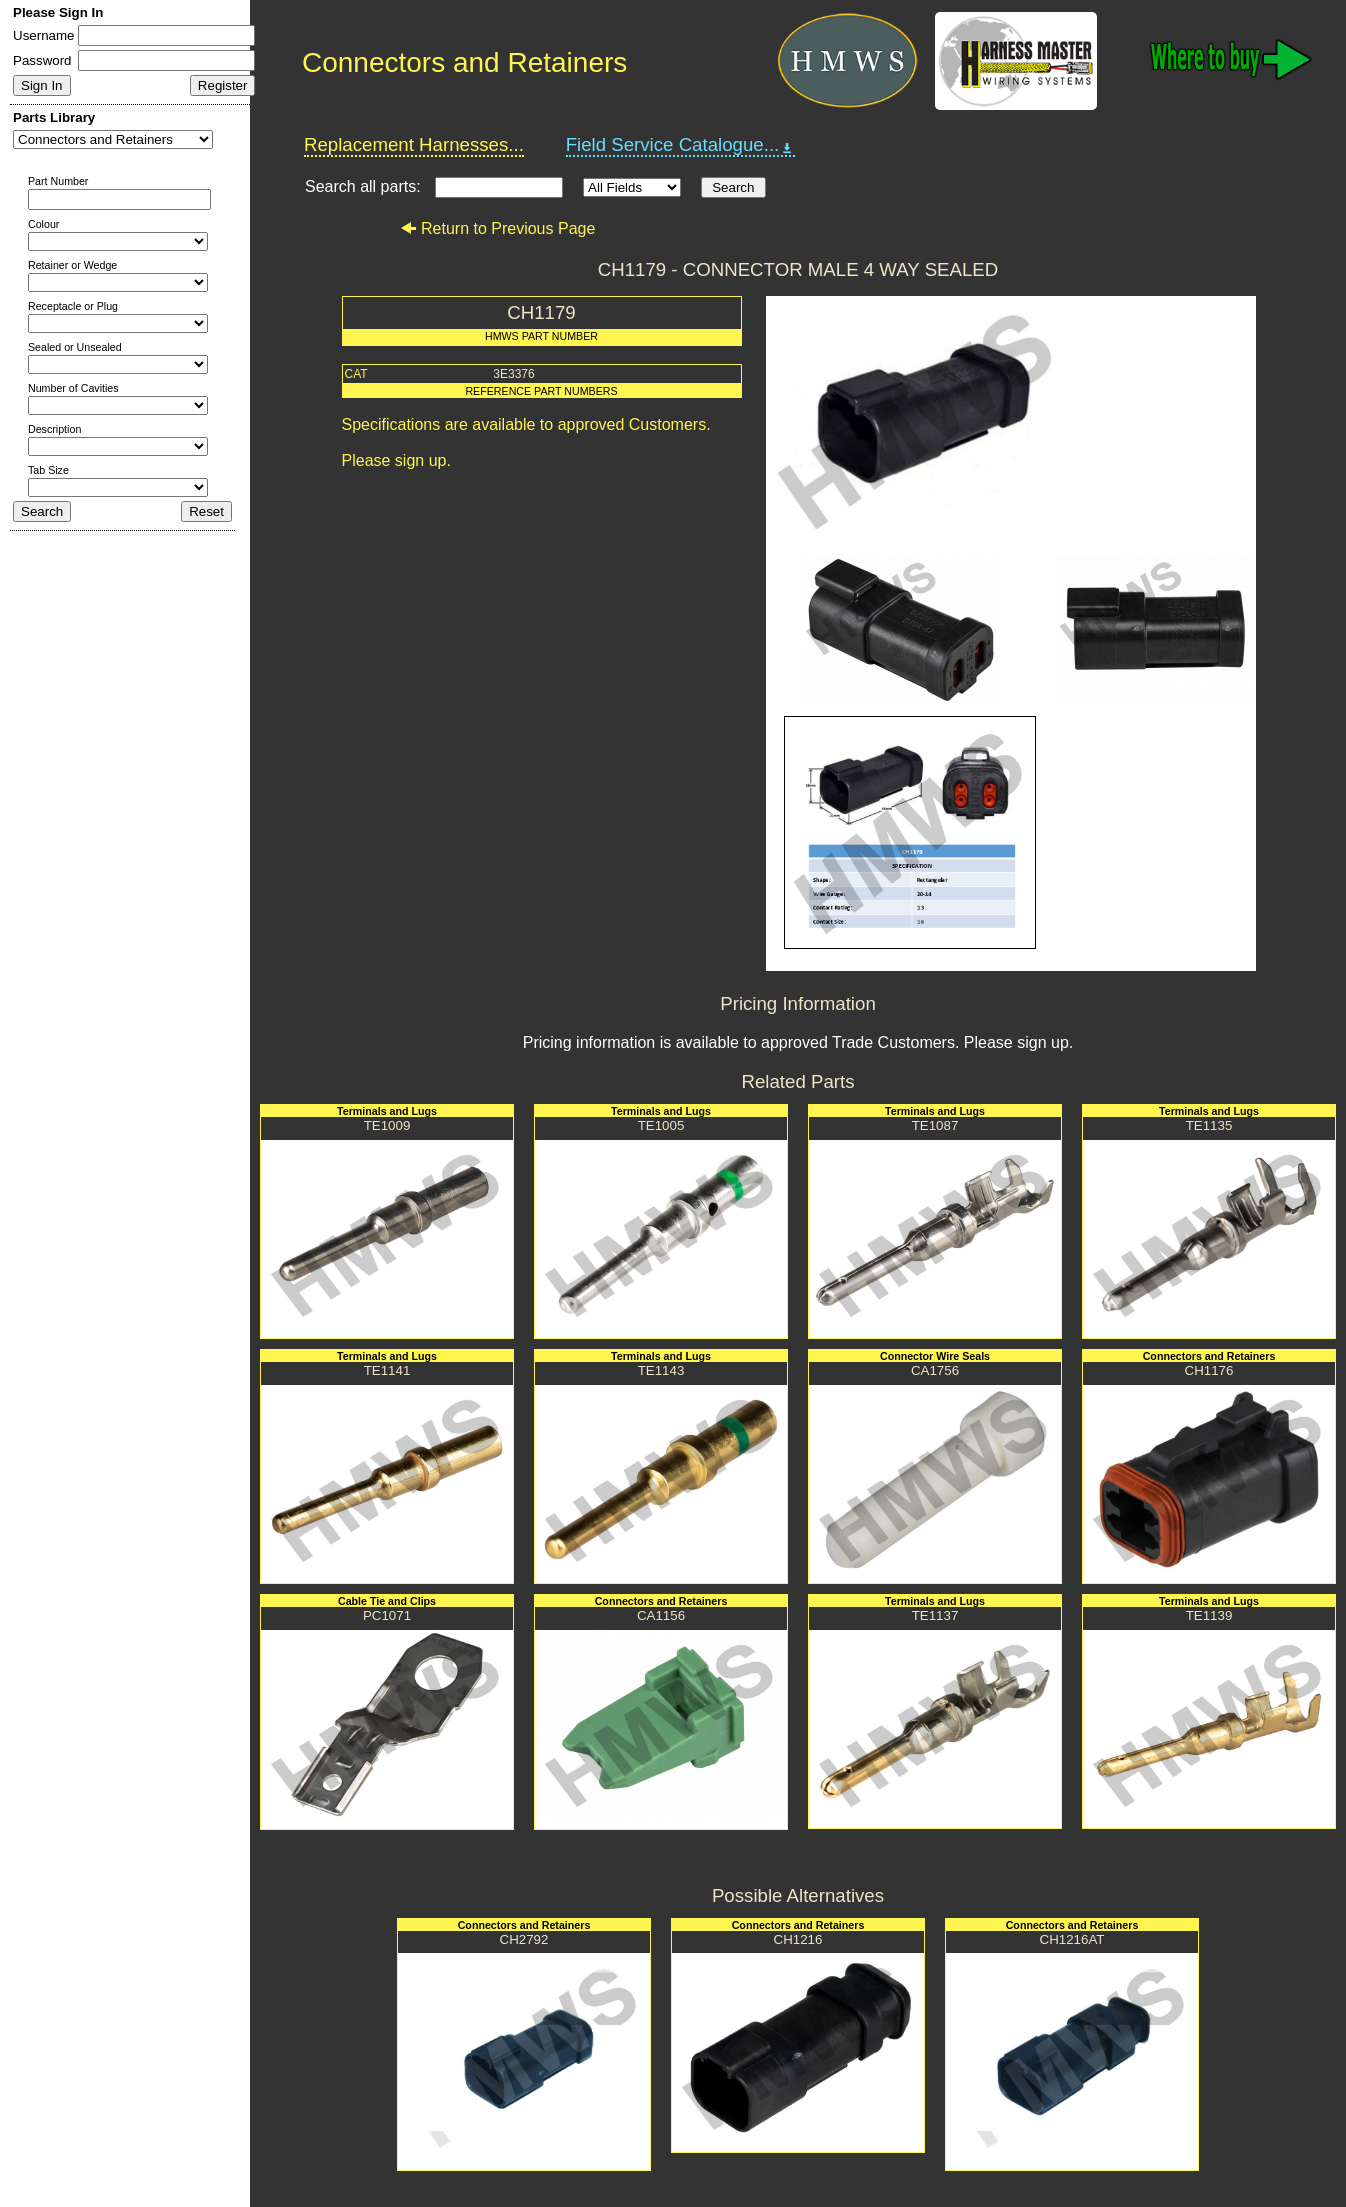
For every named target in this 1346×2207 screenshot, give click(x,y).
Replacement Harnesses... (414, 144)
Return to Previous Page (497, 228)
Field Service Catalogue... (681, 145)
